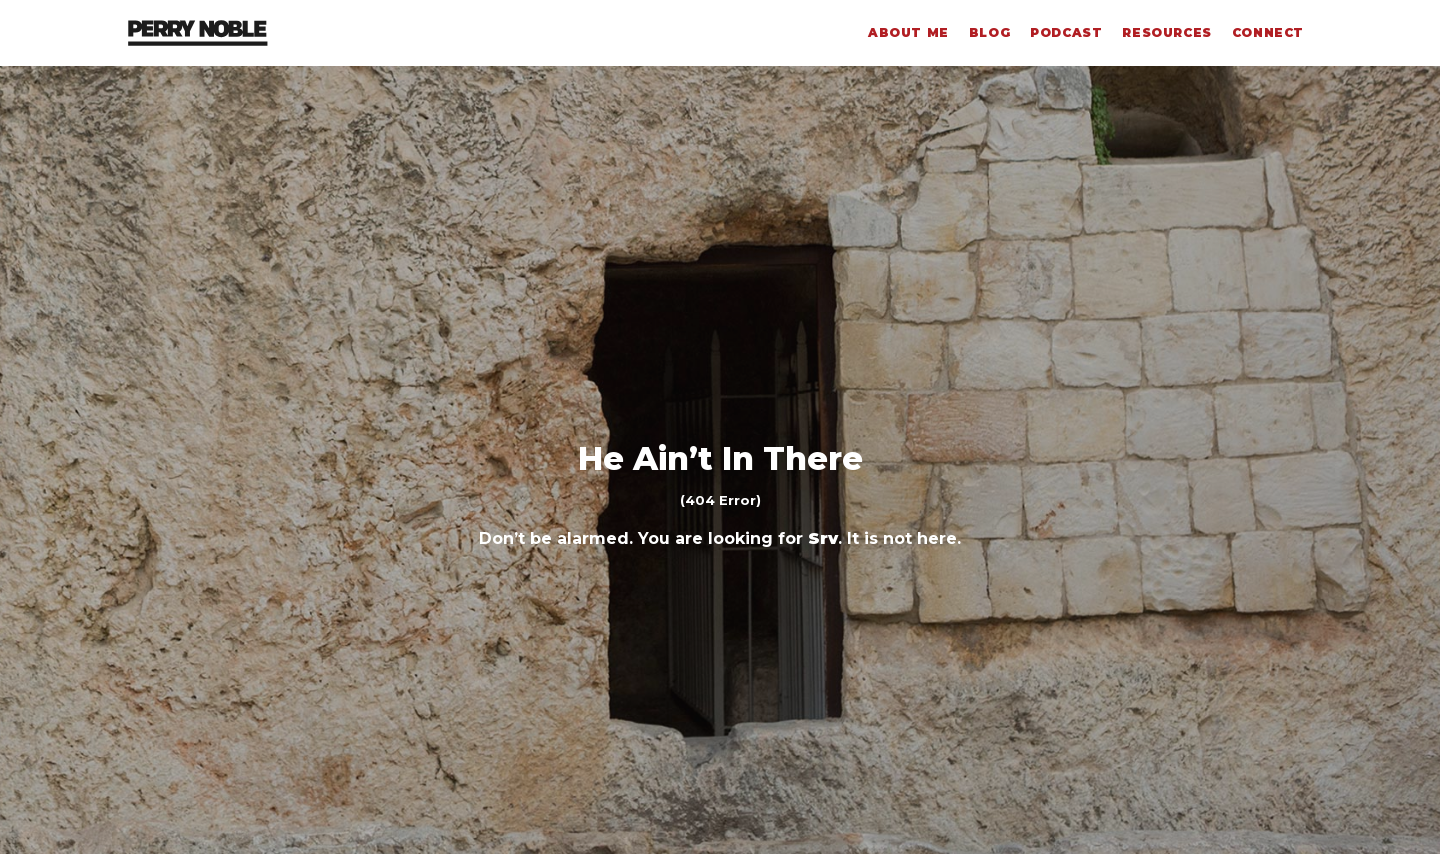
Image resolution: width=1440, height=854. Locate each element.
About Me (908, 32)
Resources (1166, 32)
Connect (1268, 32)
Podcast (1066, 32)
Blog (989, 32)
